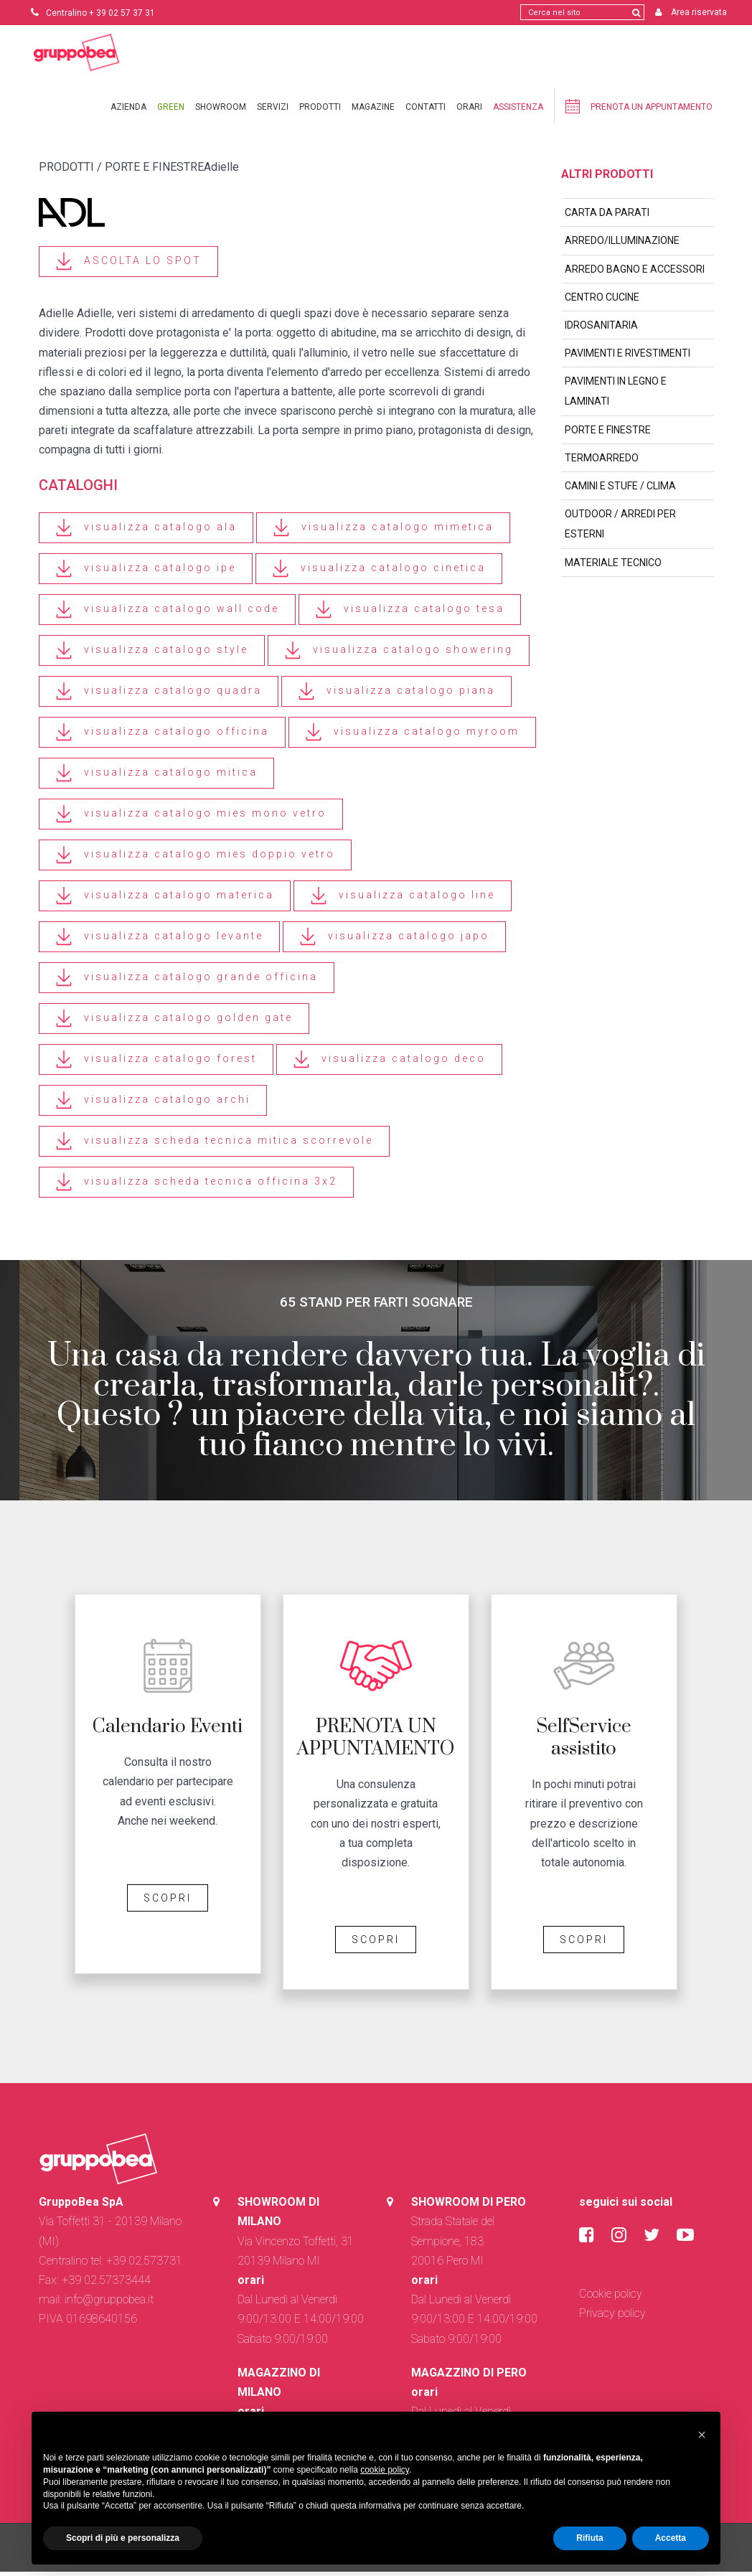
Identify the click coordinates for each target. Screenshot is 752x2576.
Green (170, 111)
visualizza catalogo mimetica (383, 532)
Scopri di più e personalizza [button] (122, 2538)
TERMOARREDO (602, 462)
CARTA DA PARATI (607, 216)
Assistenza (518, 111)
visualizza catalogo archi (152, 1105)
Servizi (272, 111)
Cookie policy (610, 2298)
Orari (469, 111)
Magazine (373, 111)
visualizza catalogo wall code (167, 614)
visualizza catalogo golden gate (174, 1023)
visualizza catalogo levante (159, 941)
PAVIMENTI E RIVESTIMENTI (627, 357)
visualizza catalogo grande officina (186, 982)
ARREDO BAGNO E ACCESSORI (635, 273)
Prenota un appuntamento (639, 110)
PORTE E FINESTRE (608, 434)
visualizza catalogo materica (164, 900)
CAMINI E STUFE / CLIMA (620, 490)
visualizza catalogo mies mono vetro (190, 818)
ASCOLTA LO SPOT (128, 266)
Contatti (425, 111)
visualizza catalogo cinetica (379, 573)
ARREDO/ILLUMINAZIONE (622, 244)
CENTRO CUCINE (602, 301)
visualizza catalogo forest (156, 1064)
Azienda (128, 111)
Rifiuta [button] (589, 2538)
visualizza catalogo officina (162, 737)
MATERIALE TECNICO (613, 567)
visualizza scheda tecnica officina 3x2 (196, 1186)
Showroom (220, 111)
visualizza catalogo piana (396, 696)
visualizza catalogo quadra (158, 696)
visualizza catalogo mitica (156, 777)
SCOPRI (168, 1902)
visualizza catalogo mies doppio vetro (195, 859)
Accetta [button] (670, 2538)
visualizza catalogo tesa (409, 614)
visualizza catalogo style (151, 655)
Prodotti (320, 111)
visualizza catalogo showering (398, 655)
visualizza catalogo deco (389, 1064)
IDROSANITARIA (601, 329)
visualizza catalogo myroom (412, 737)
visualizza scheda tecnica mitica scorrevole (214, 1146)
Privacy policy (612, 2317)
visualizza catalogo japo (394, 941)
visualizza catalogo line (402, 900)
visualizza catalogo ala (146, 532)
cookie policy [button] (384, 2470)
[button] (701, 2434)
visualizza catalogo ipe (145, 573)
